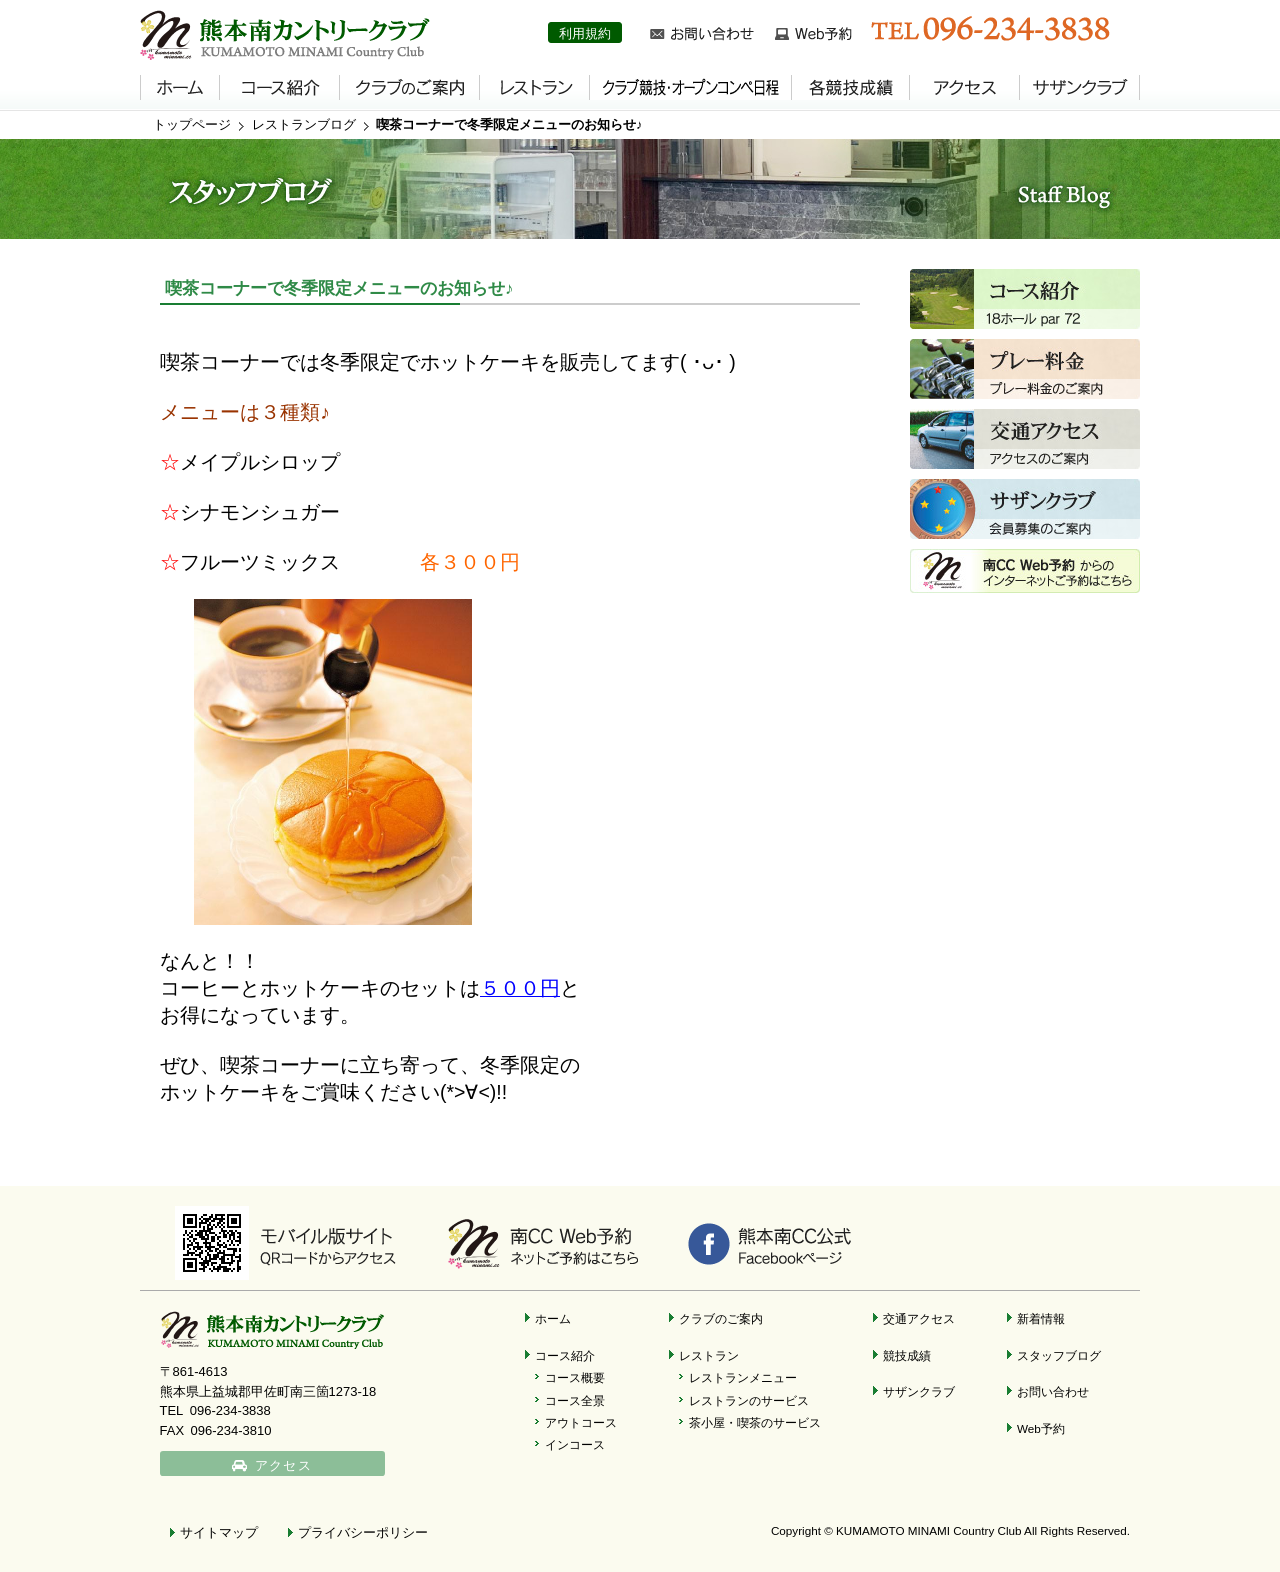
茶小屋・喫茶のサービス (755, 1422)
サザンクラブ (919, 1391)
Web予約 (1041, 1428)
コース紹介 (565, 1355)
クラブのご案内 (721, 1318)
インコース (575, 1444)
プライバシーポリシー (363, 1532)
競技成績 (907, 1355)
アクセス (283, 1465)
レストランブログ (304, 124)
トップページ (192, 124)
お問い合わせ (1053, 1391)
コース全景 (575, 1400)
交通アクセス (919, 1318)
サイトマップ (219, 1532)
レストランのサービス (749, 1400)
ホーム (553, 1318)
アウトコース (581, 1422)
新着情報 (1041, 1318)
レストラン (709, 1355)
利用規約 (585, 33)
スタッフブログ (1059, 1355)
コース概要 (575, 1377)
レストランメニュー (743, 1377)
